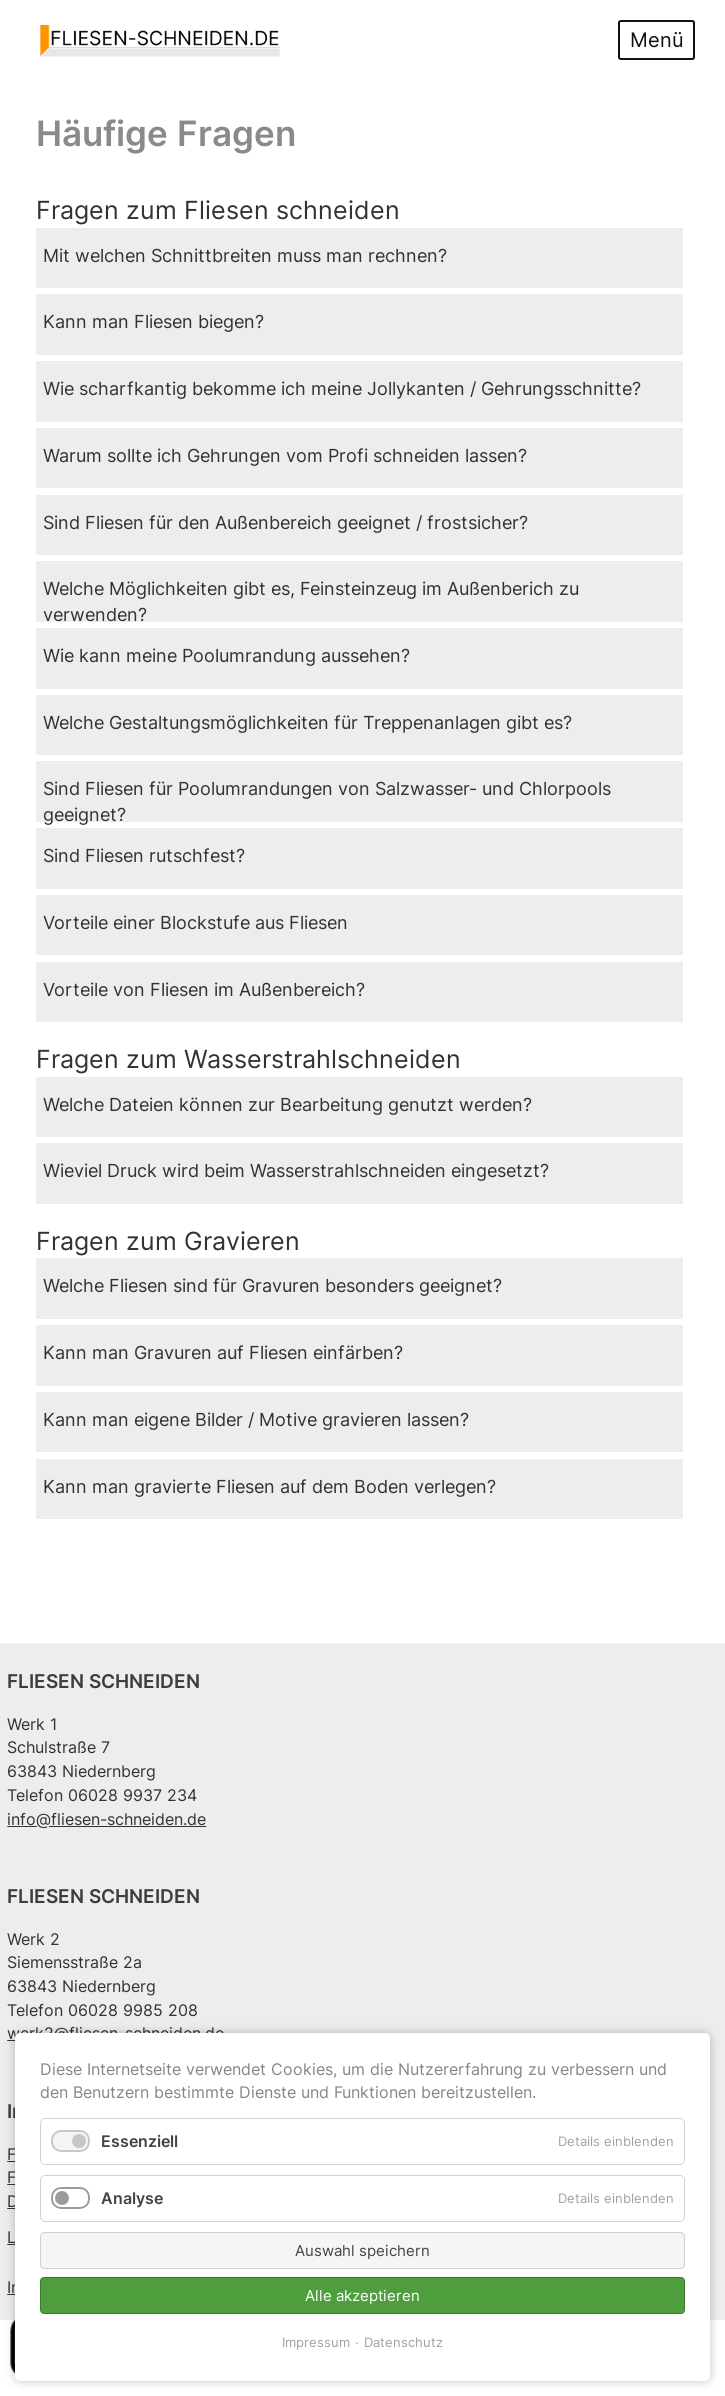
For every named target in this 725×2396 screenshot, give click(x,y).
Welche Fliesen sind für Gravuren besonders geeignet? (272, 1285)
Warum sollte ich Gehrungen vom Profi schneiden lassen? (285, 455)
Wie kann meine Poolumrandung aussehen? (226, 655)
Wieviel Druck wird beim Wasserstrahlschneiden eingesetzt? (296, 1170)
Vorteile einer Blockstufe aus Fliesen (195, 922)
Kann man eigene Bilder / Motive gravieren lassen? (256, 1419)
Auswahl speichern (362, 2250)
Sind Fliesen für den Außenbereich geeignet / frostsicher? (285, 522)
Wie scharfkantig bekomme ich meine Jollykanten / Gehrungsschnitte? (342, 388)
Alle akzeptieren (362, 2295)
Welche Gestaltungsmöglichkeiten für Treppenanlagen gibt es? (307, 722)
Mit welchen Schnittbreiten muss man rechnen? (245, 255)
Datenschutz (403, 2342)
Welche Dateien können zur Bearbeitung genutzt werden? (287, 1104)
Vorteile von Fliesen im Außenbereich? (204, 989)
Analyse (132, 2198)
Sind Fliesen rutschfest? (144, 855)
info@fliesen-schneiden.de (106, 1819)
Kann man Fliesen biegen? (153, 321)
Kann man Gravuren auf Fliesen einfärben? (223, 1352)
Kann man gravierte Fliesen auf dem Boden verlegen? (269, 1486)
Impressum (316, 2342)
